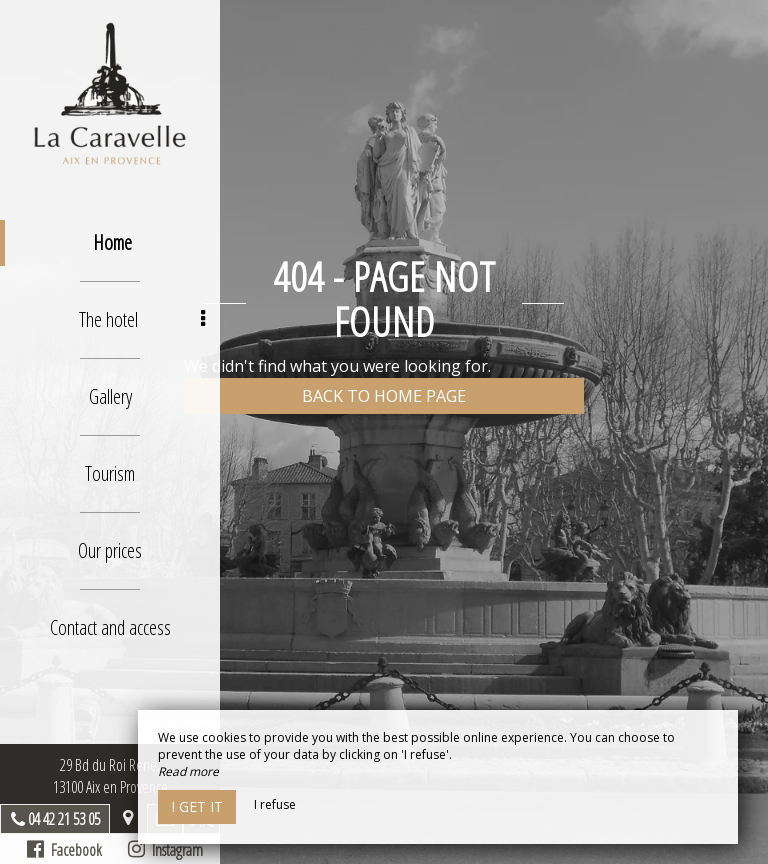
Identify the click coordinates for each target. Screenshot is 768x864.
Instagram (165, 850)
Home (112, 242)
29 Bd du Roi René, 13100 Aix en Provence (110, 776)
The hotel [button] (142, 319)
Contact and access (110, 627)
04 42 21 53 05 (64, 819)
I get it (197, 806)
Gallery (110, 396)
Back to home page (384, 396)
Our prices (110, 550)
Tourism (110, 473)
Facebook (64, 850)
